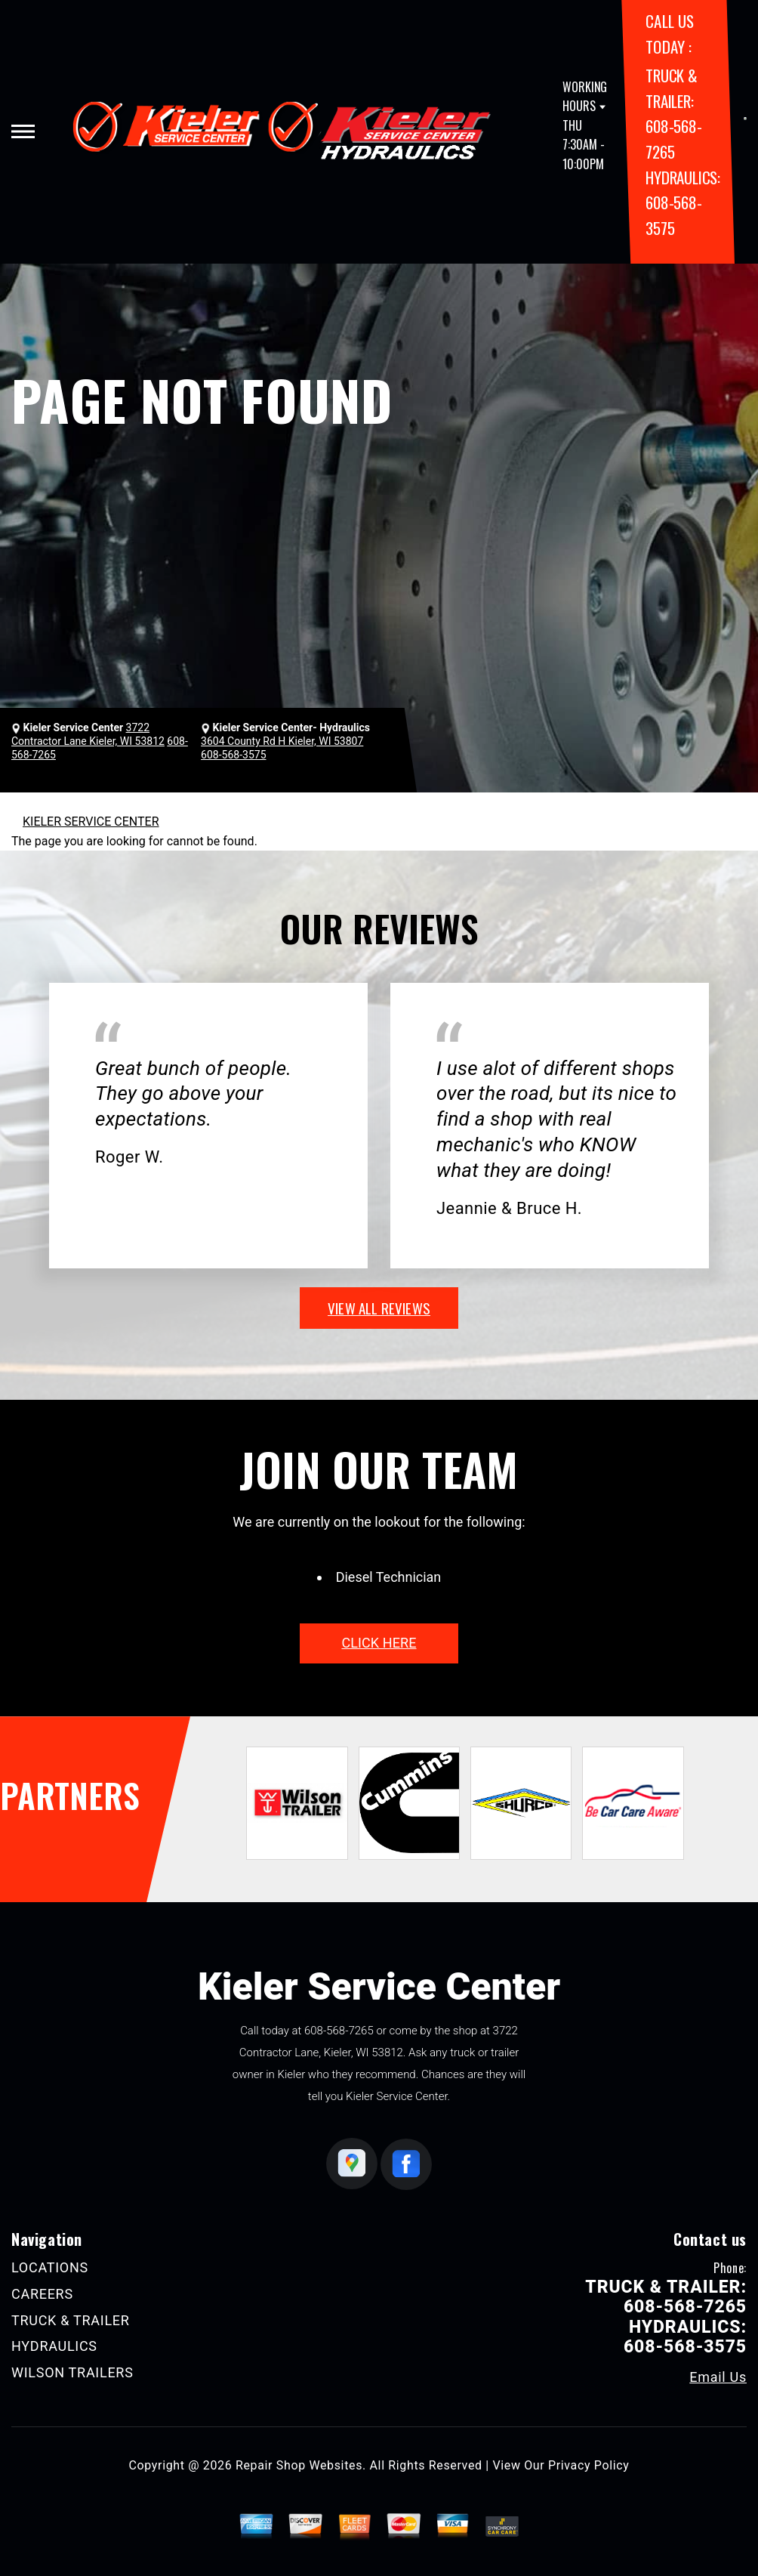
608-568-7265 (339, 2030)
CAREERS (42, 2294)
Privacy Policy (588, 2465)
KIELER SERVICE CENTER (91, 821)
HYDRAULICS (54, 2346)
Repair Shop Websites (299, 2465)
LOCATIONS (49, 2267)
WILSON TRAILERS (72, 2372)
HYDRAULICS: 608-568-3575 (683, 202)
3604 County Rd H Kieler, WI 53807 (282, 741)
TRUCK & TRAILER (70, 2320)
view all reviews (379, 1307)
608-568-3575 (233, 755)
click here (378, 1643)
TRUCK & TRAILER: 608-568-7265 (666, 2297)
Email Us (718, 2377)
